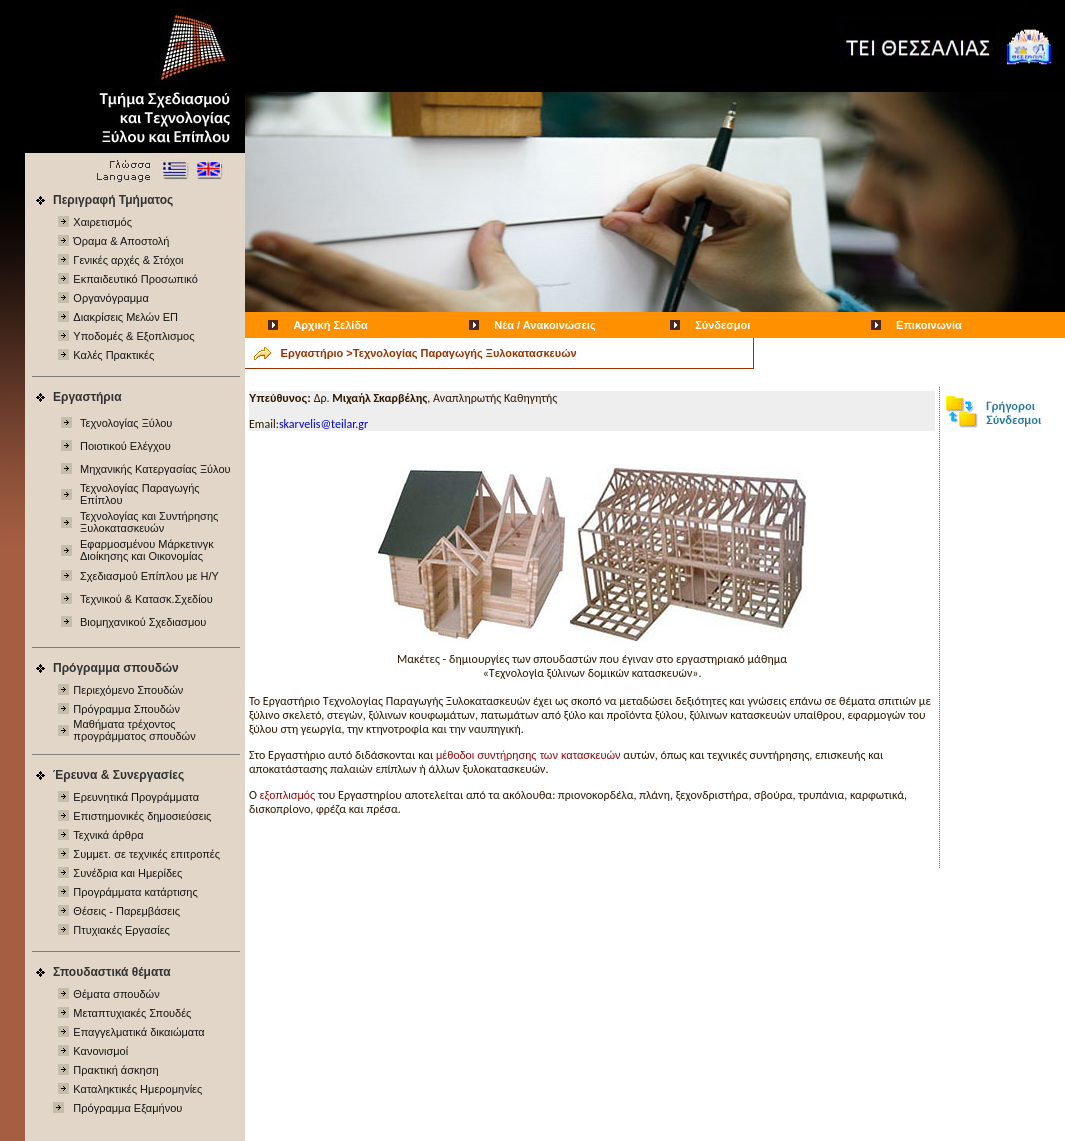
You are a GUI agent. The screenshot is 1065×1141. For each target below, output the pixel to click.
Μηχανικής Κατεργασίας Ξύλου (155, 469)
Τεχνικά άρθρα (108, 835)
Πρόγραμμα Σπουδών (126, 709)
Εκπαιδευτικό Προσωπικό (135, 279)
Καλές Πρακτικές (113, 355)
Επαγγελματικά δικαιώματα (138, 1032)
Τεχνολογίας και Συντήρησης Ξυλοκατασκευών (149, 522)
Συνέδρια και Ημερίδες (127, 873)
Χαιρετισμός (102, 222)
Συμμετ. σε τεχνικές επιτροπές (146, 854)
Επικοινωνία (929, 325)
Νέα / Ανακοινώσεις (544, 325)
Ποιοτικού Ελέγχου (125, 446)
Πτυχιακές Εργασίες (121, 930)
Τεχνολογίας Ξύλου (126, 423)
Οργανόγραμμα (110, 298)
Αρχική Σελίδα (330, 325)
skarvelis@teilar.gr (323, 424)
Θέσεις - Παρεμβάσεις (126, 911)
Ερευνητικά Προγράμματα (136, 797)
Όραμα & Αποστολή (121, 241)
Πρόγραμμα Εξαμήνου (127, 1108)
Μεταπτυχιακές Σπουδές (132, 1013)
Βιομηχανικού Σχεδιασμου (143, 622)
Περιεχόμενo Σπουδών (128, 690)
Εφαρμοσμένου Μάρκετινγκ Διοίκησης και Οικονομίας (147, 550)
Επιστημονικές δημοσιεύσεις (142, 816)
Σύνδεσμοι (722, 325)
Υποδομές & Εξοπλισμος (133, 336)
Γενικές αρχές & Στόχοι (128, 260)
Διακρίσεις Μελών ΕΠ (125, 317)
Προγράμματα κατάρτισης (135, 892)
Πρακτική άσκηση (115, 1070)
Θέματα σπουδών (116, 994)
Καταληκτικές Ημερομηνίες (137, 1089)
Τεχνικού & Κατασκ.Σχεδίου (146, 599)
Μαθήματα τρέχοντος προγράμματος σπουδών (134, 730)
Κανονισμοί (100, 1051)
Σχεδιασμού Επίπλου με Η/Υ (149, 576)
